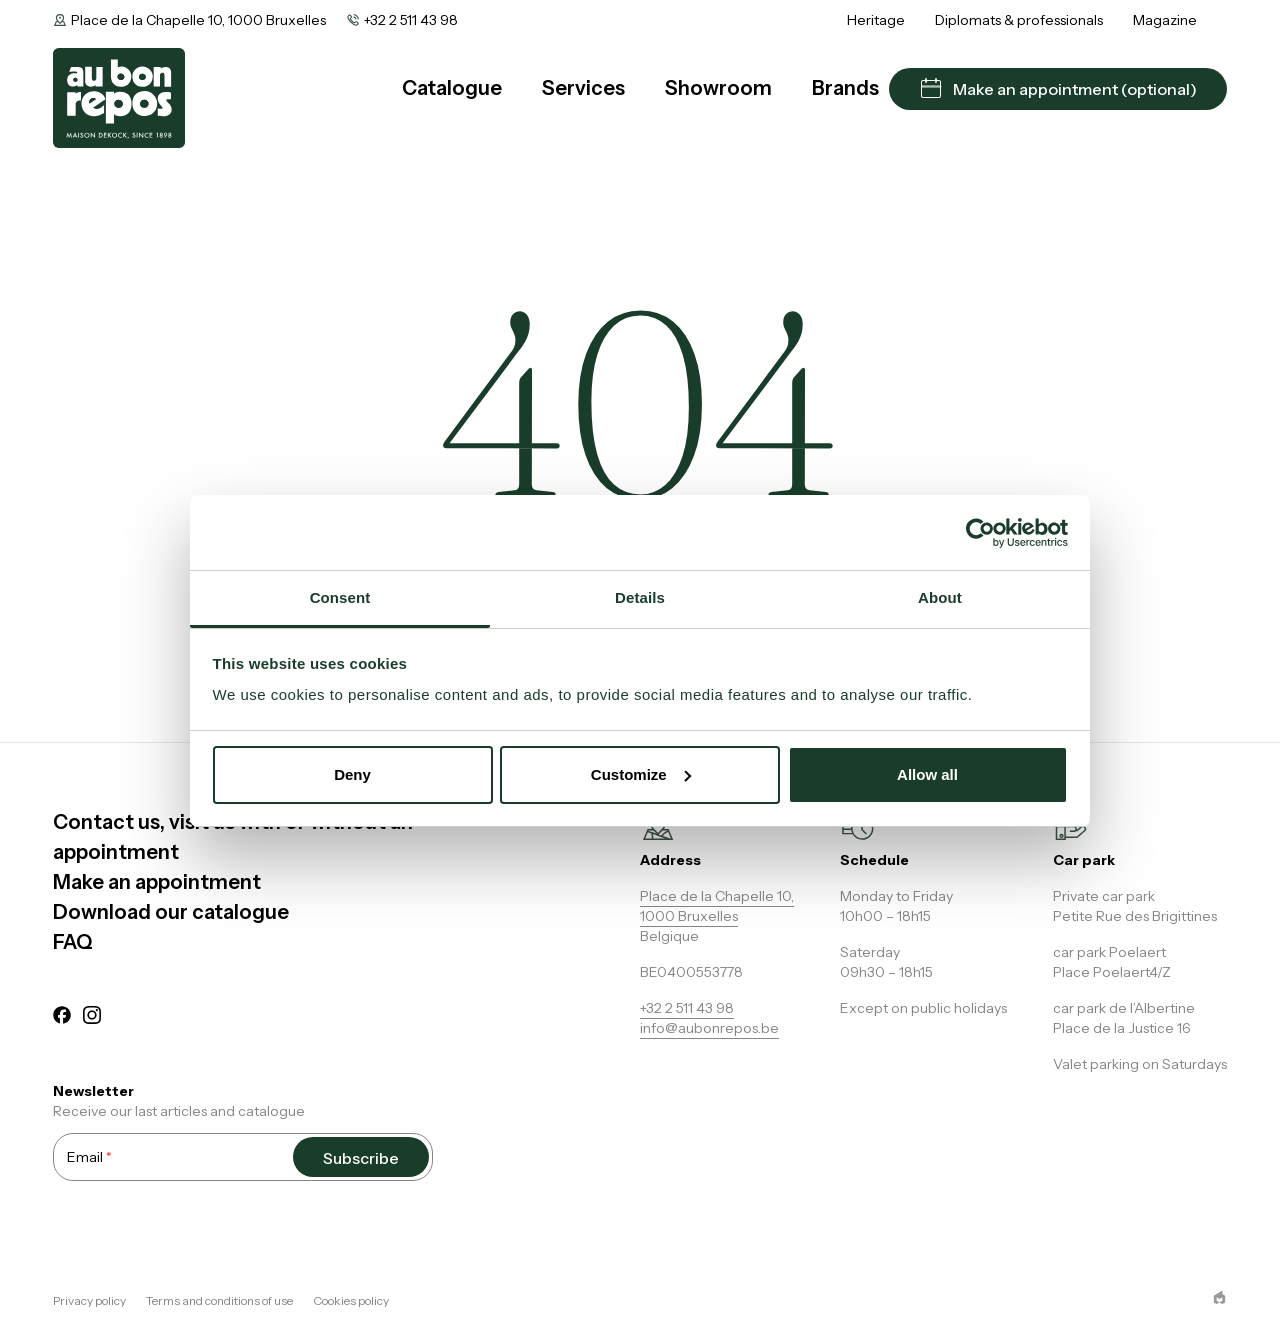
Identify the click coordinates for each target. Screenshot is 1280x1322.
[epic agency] (1219, 1297)
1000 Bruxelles (689, 916)
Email (89, 1156)
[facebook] (62, 1018)
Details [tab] (640, 597)
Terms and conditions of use (219, 1300)
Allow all (927, 774)
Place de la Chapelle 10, (717, 896)
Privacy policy (89, 1300)
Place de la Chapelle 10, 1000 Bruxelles (198, 20)
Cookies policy (351, 1300)
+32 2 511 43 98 (411, 20)
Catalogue (452, 88)
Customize (641, 774)
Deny (352, 774)
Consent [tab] (340, 597)
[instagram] (92, 1018)
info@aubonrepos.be (709, 1028)
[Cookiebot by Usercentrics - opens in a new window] (980, 533)
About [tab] (940, 597)
